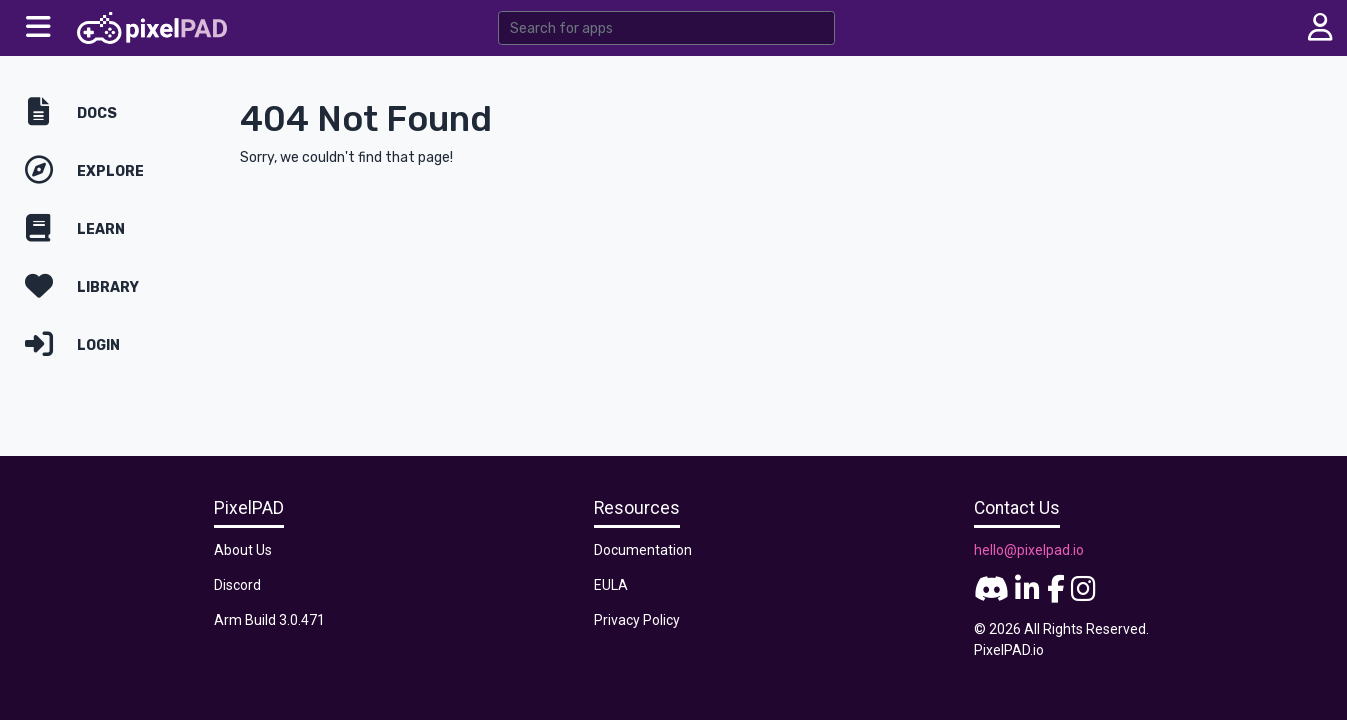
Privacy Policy (637, 620)
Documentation (643, 550)
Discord (237, 585)
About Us (243, 550)
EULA (611, 585)
